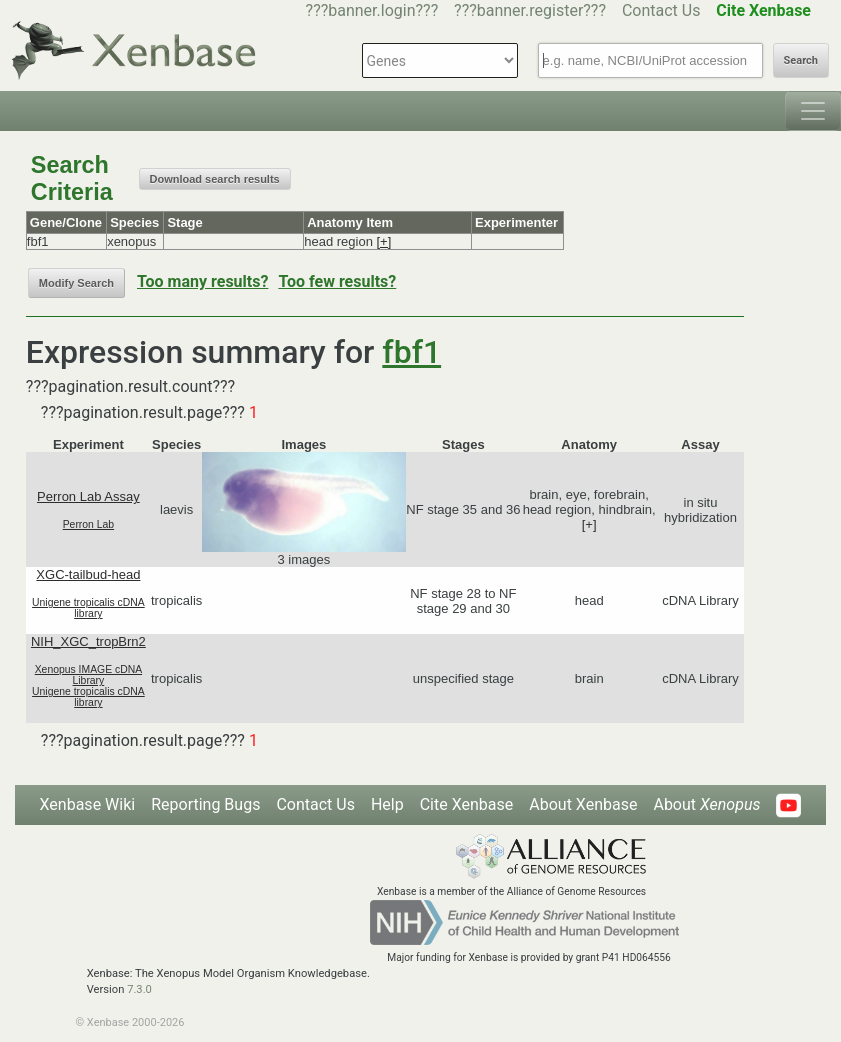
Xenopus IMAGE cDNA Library (88, 675)
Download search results (215, 179)
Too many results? (202, 281)
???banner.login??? (372, 10)
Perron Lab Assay (88, 496)
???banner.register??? (530, 10)
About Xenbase (583, 804)
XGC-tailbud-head (88, 574)
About (706, 804)
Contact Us (661, 10)
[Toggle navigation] (813, 111)
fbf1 (411, 352)
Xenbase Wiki (88, 804)
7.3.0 (139, 989)
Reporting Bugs (205, 804)
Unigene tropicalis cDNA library (88, 608)
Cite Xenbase (467, 804)
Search (801, 60)
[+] (383, 241)
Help (387, 804)
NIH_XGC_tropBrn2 (88, 641)
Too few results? (337, 281)
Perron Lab (88, 524)
